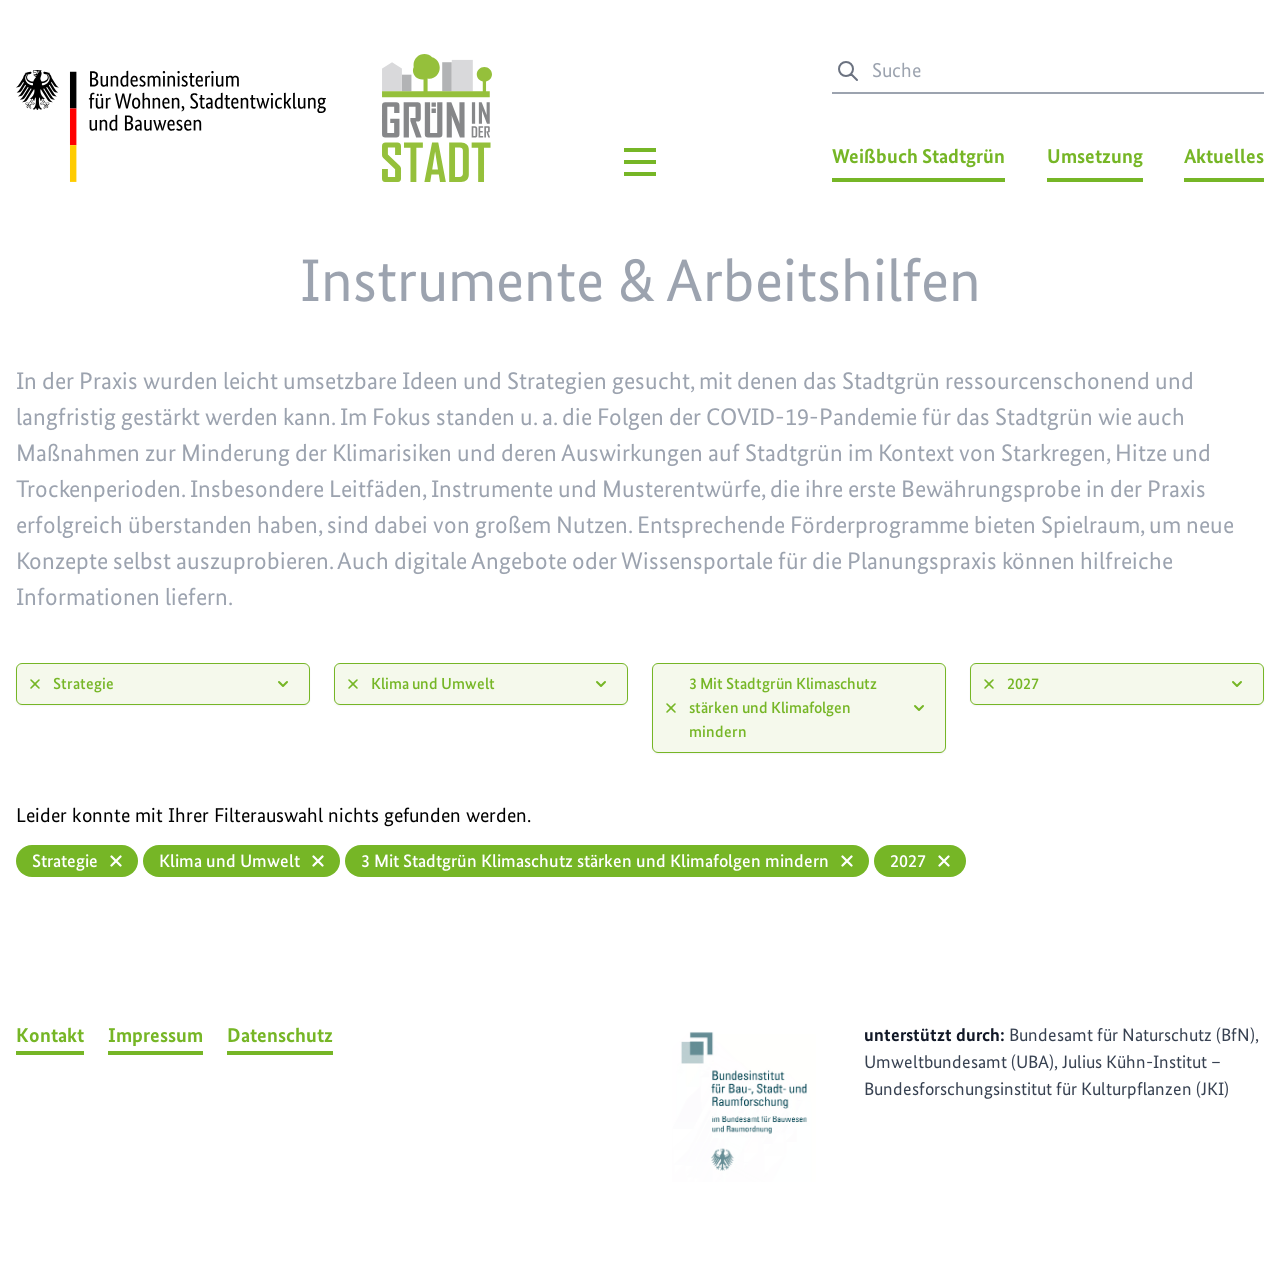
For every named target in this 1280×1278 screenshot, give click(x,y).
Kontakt (50, 1035)
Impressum (155, 1035)
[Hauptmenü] (640, 162)
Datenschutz (280, 1035)
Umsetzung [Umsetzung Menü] (1095, 156)
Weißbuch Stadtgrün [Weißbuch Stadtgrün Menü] (918, 156)
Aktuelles (1224, 156)
